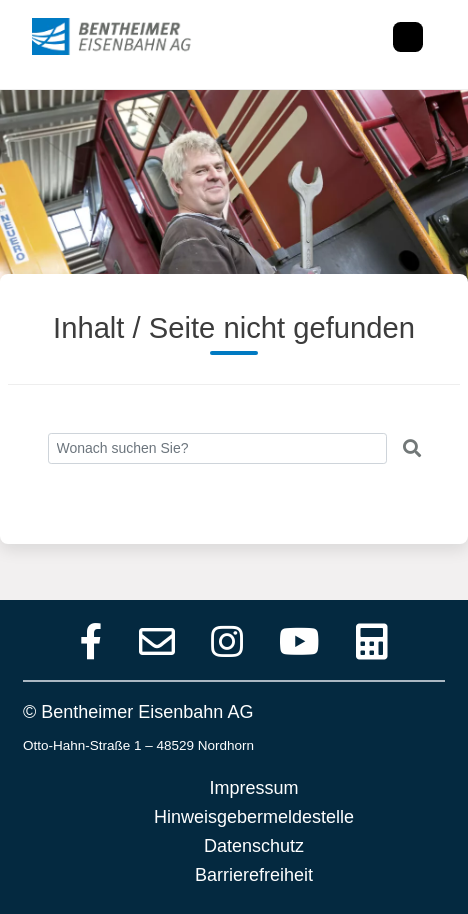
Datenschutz (254, 846)
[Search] (217, 448)
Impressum (253, 788)
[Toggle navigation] (408, 37)
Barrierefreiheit (254, 875)
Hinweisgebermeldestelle (254, 817)
